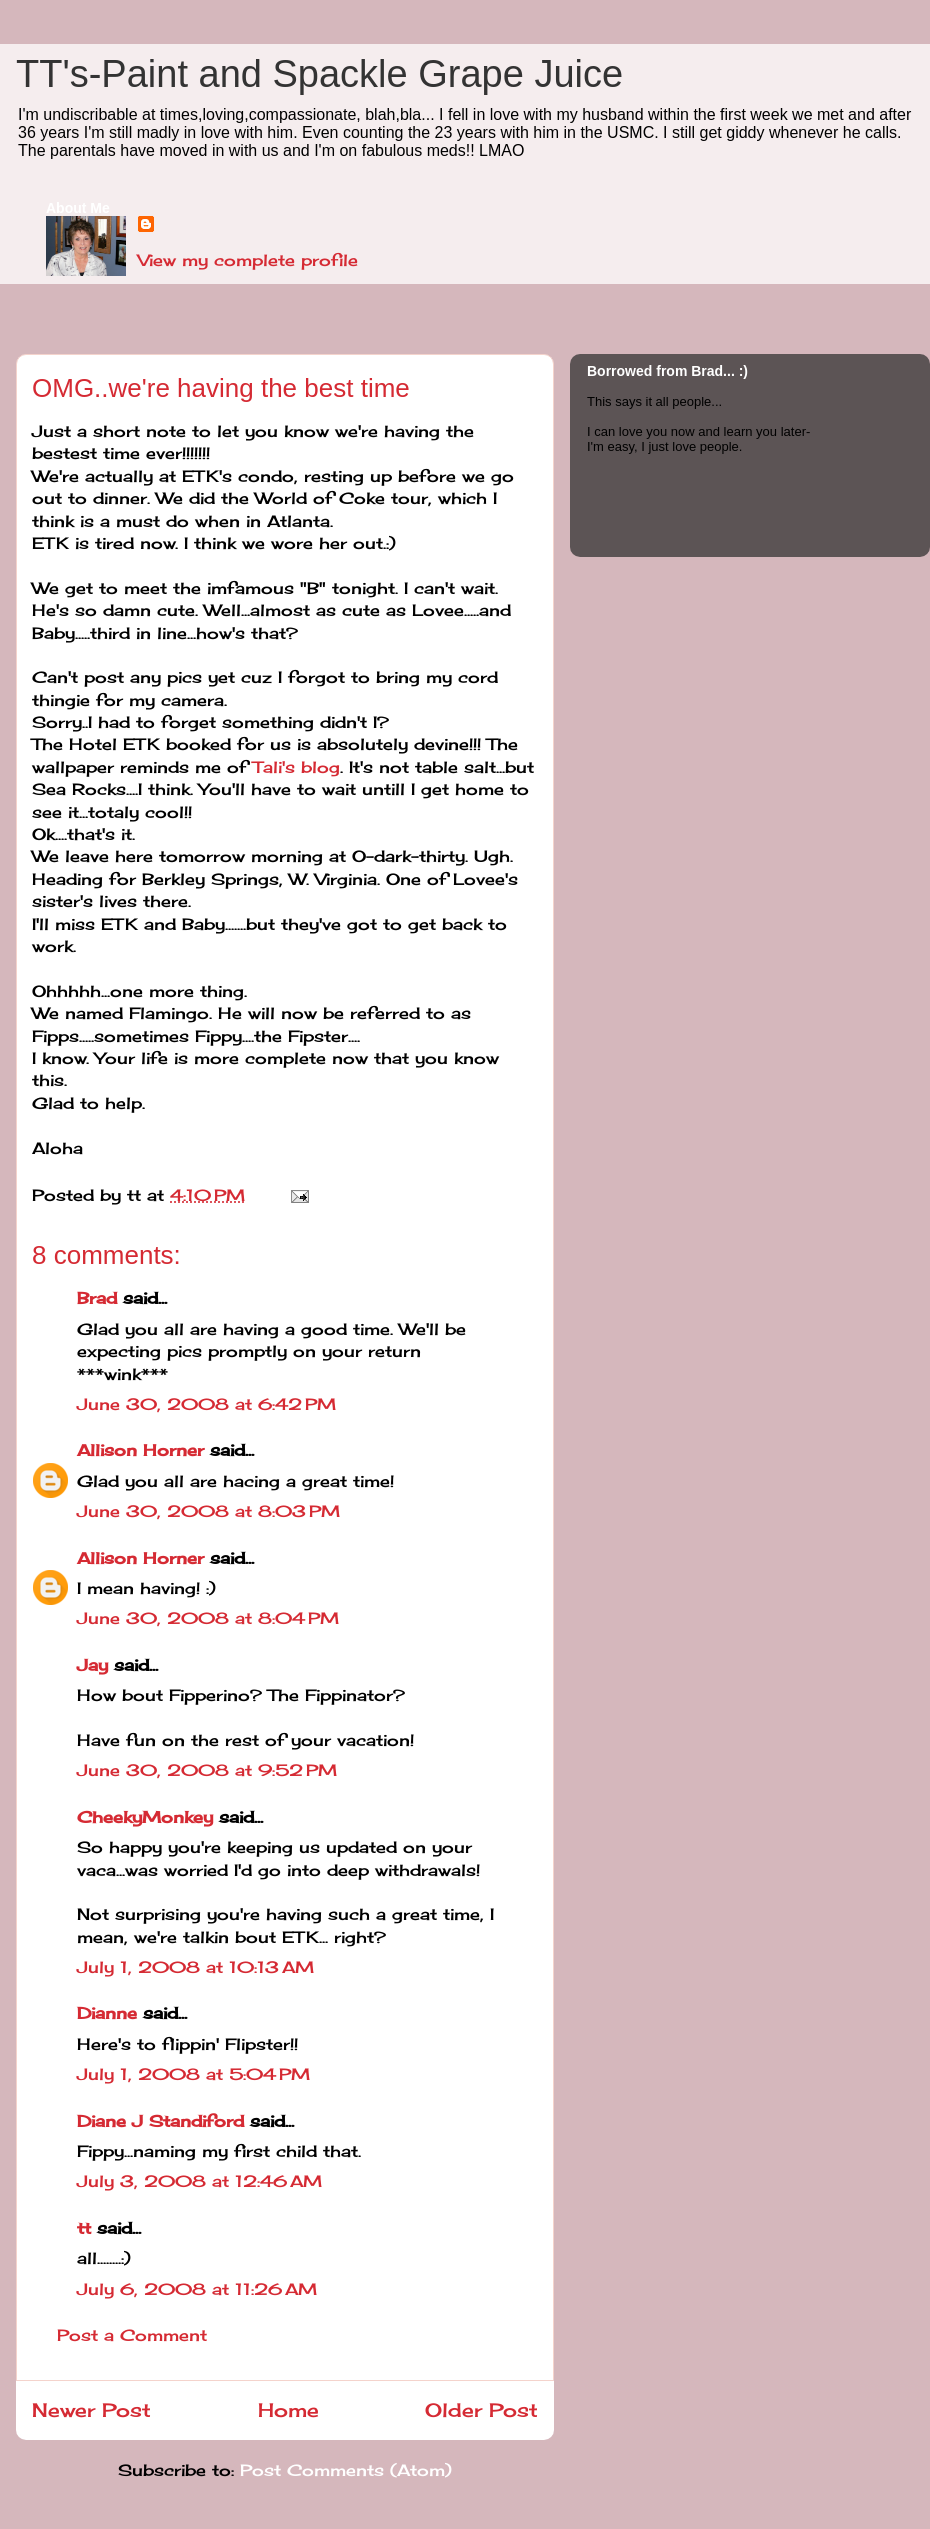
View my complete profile (248, 260)
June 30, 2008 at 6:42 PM (206, 1404)
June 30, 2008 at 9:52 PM (207, 1770)
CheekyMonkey (145, 1817)
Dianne (107, 2013)
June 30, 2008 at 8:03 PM (208, 1511)
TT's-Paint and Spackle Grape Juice (319, 74)
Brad (97, 1298)
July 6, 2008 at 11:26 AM (197, 2289)
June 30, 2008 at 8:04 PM (208, 1618)
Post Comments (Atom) (346, 2470)
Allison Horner (140, 1450)
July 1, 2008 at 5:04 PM (193, 2074)
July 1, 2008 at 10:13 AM (195, 1967)
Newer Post (91, 2410)
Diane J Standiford (160, 2121)
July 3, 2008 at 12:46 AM (199, 2181)
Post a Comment (132, 2335)
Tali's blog (296, 767)
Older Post (481, 2410)
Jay (92, 1665)
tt (84, 2228)
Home (288, 2410)
